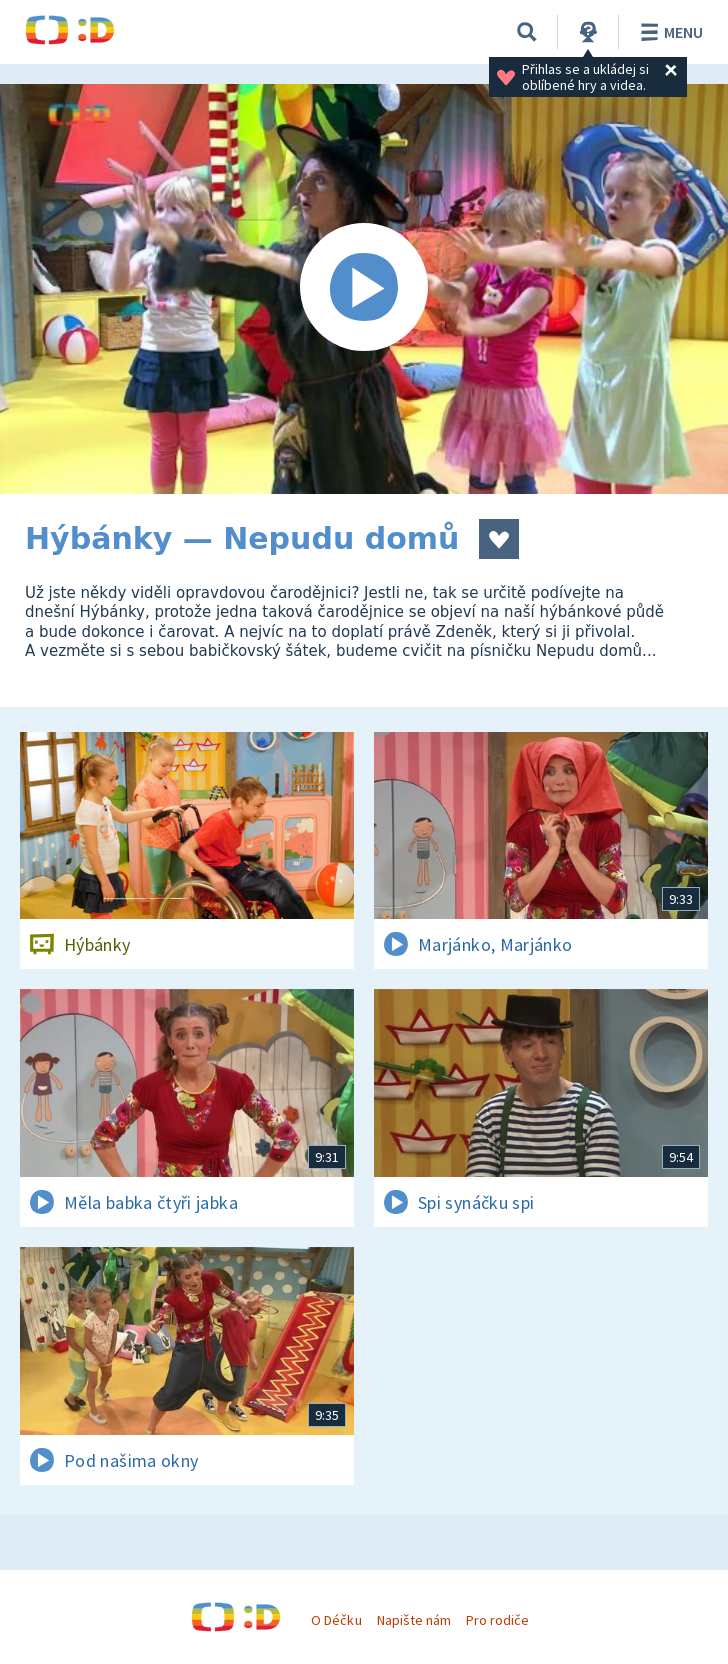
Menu (668, 32)
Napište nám (414, 1620)
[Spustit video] (364, 289)
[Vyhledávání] (527, 32)
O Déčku (336, 1620)
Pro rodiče (497, 1620)
